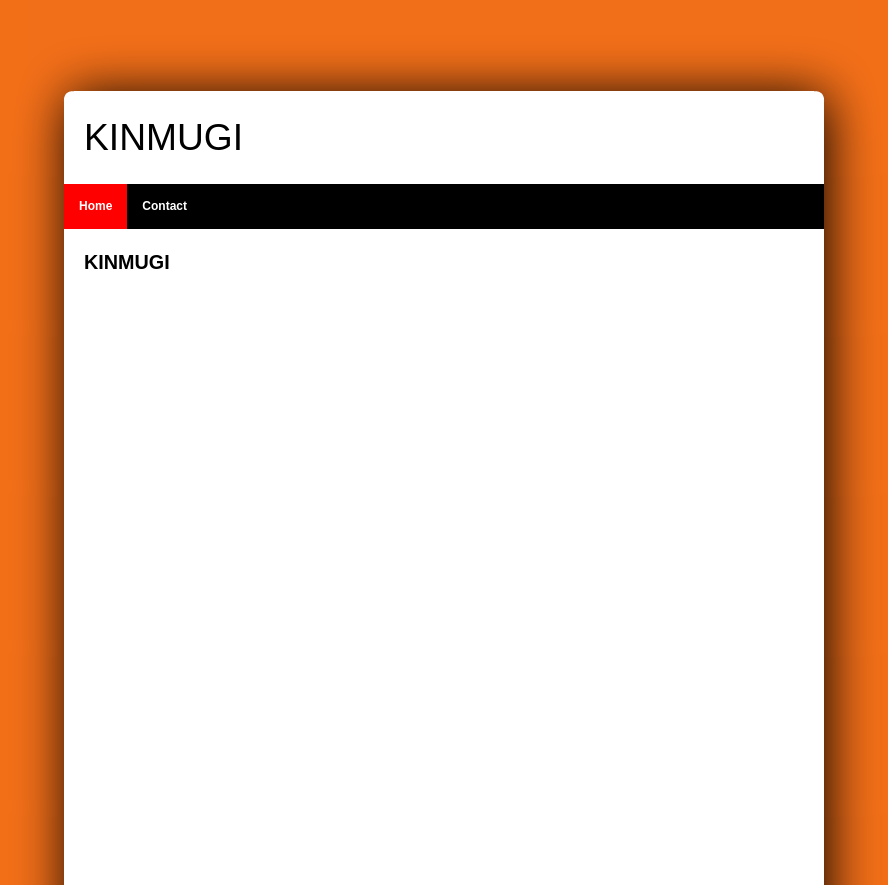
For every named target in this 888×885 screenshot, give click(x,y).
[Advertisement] (684, 549)
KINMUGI (163, 137)
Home (95, 206)
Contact (164, 206)
